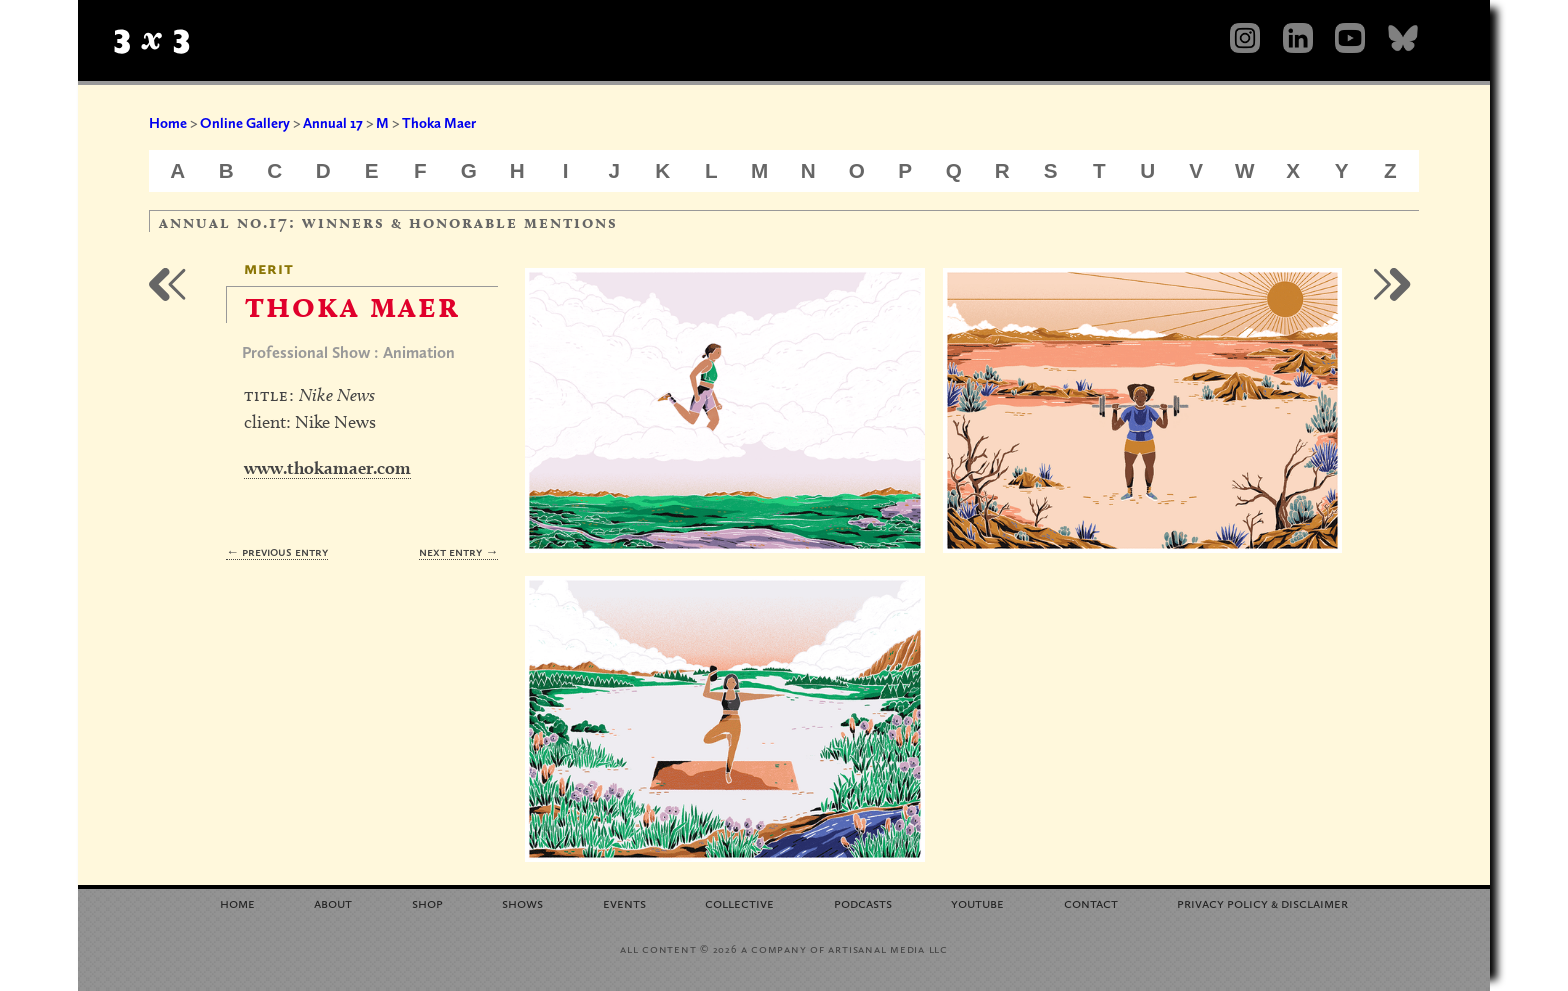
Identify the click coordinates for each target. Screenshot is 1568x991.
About (333, 902)
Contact (1091, 902)
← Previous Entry (277, 551)
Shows (522, 902)
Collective (739, 902)
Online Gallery (245, 123)
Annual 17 (333, 123)
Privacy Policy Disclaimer (1262, 902)
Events (624, 902)
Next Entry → (458, 551)
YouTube (977, 902)
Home (168, 123)
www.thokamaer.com (327, 467)
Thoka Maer (439, 123)
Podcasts (863, 902)
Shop (427, 902)
